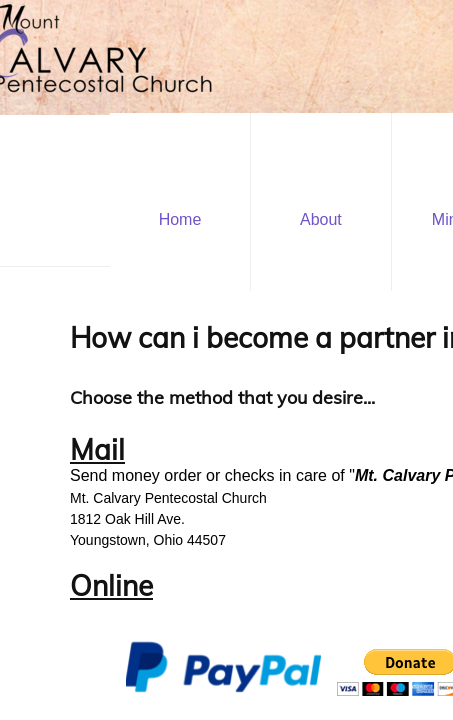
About (321, 219)
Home (180, 219)
